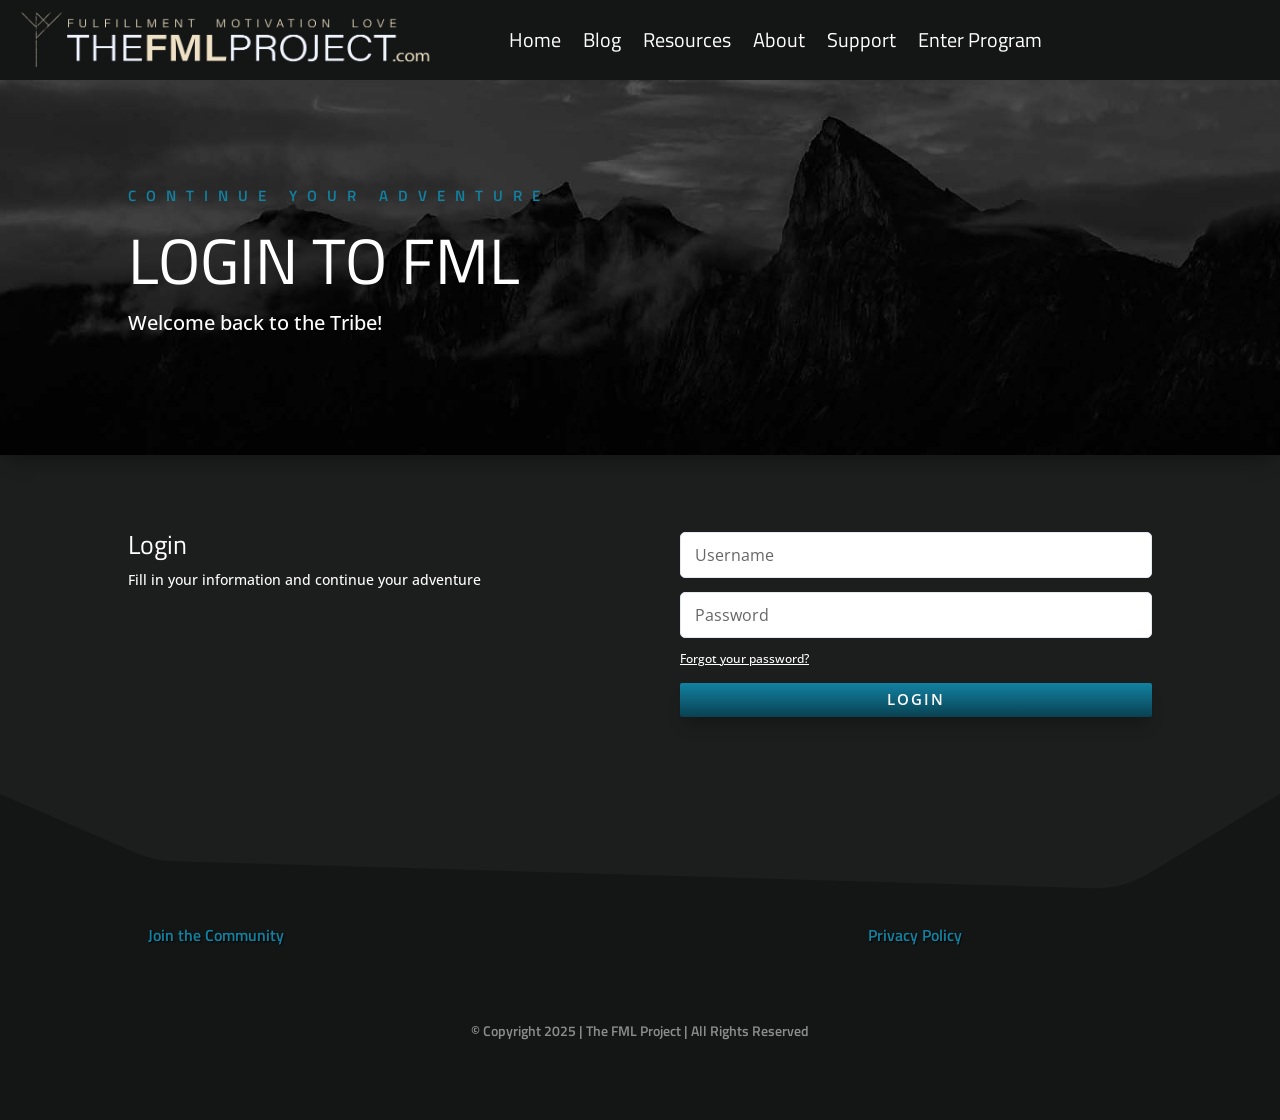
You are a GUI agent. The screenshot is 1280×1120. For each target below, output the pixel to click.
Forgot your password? (744, 658)
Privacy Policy (915, 935)
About (779, 40)
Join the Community (216, 935)
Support (861, 40)
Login (916, 699)
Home (535, 40)
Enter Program (980, 40)
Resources (687, 40)
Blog (602, 40)
